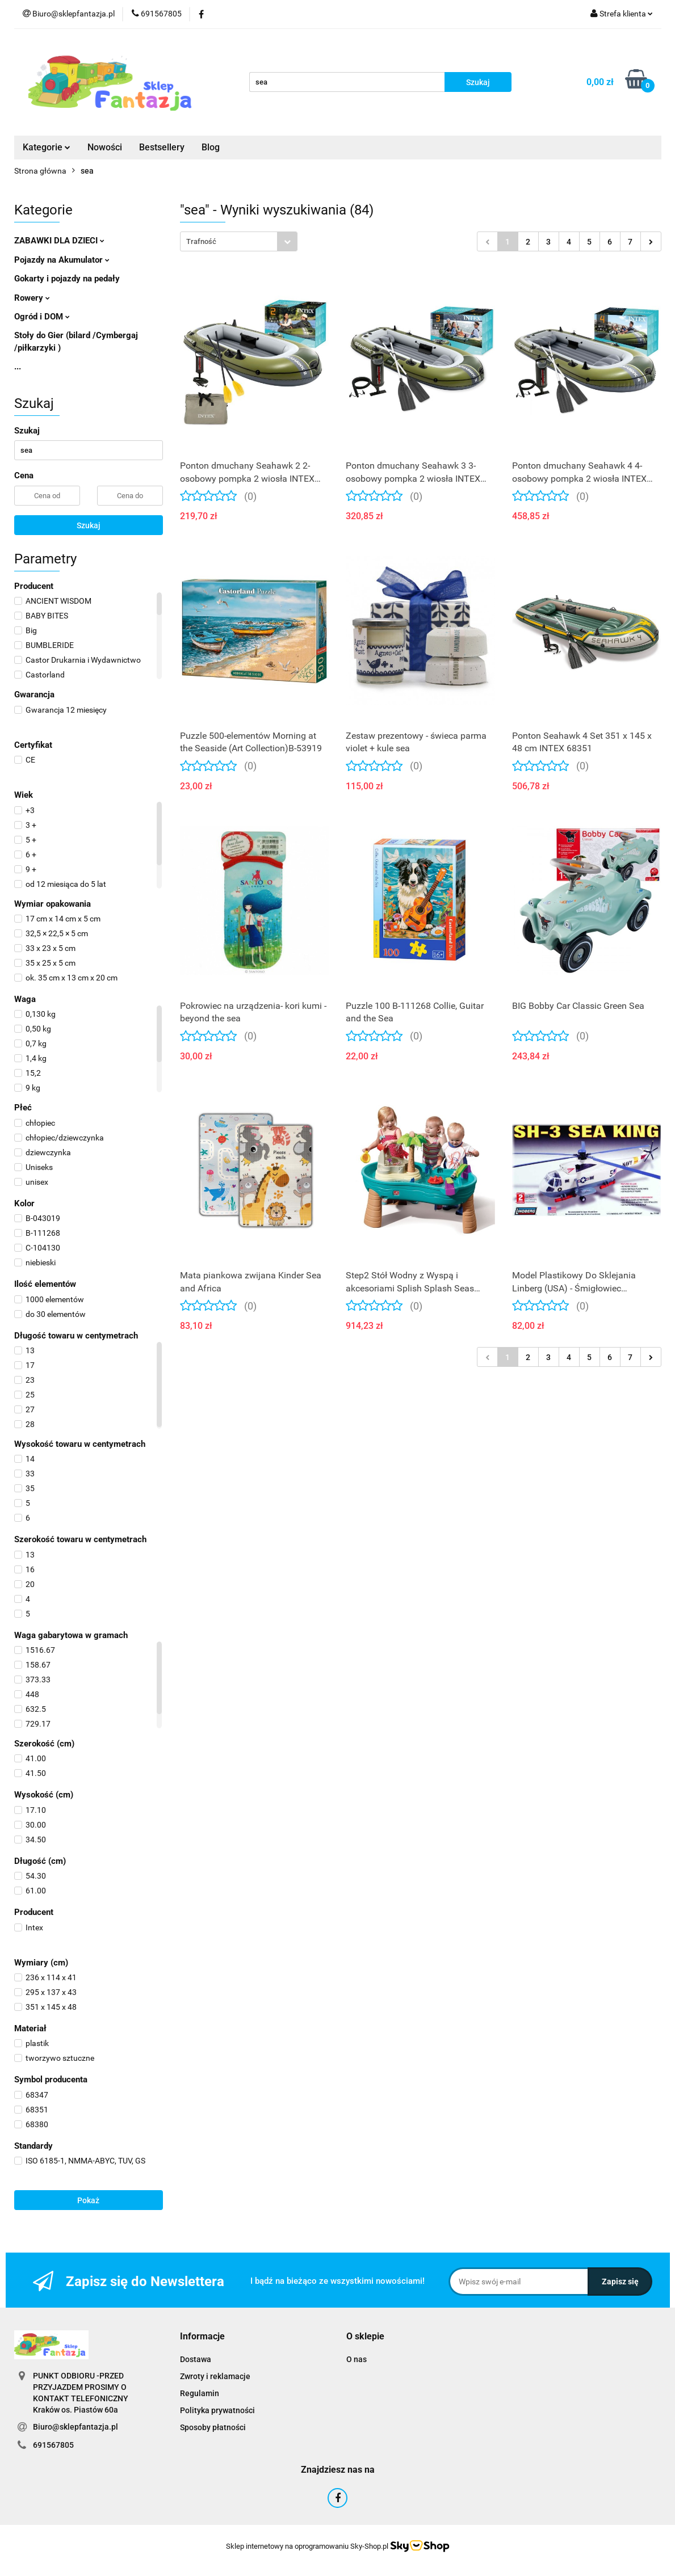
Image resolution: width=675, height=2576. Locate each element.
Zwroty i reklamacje (215, 2376)
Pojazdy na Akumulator (62, 260)
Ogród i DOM (42, 317)
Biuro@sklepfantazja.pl (75, 2426)
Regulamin (199, 2393)
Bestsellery (162, 147)
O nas (356, 2359)
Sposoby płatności (213, 2427)
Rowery (32, 298)
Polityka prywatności (217, 2410)
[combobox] (238, 241)
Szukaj (88, 525)
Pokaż (88, 2200)
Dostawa (195, 2359)
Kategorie (46, 147)
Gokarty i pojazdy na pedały (67, 278)
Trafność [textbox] (201, 241)
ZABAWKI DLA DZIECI (59, 240)
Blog (211, 147)
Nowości (104, 147)
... (17, 366)
